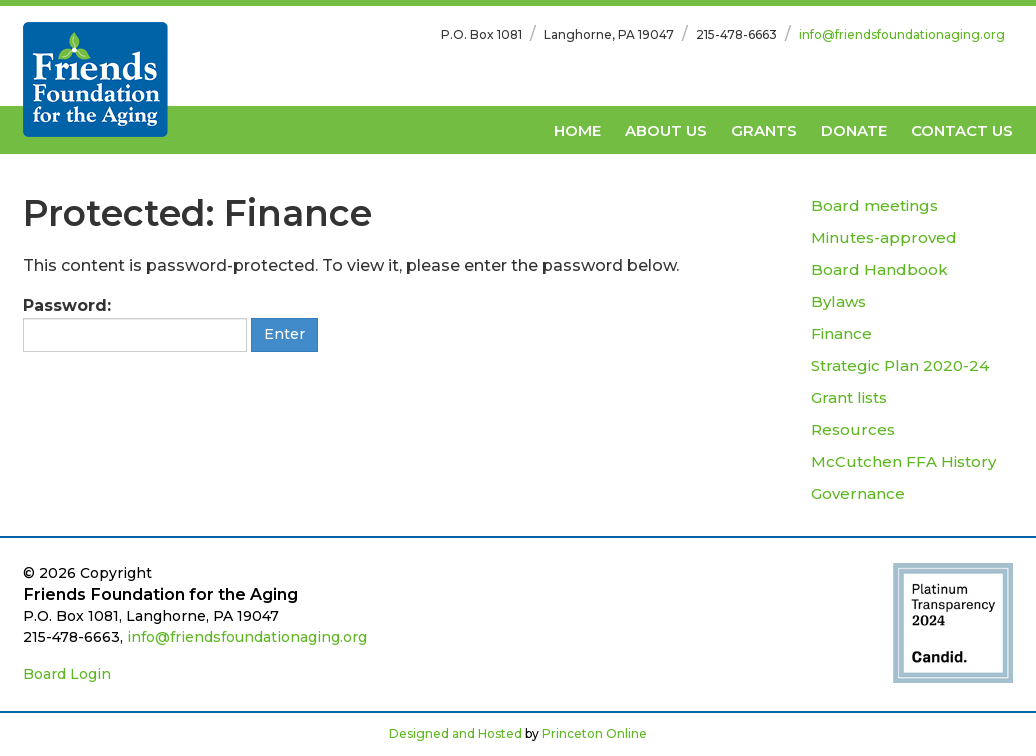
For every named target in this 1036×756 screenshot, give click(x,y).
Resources (853, 429)
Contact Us (962, 130)
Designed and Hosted (455, 733)
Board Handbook (879, 269)
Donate (854, 130)
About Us (666, 130)
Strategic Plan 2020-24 (900, 365)
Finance (841, 333)
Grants (764, 130)
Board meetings (874, 205)
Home (577, 130)
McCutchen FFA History (903, 461)
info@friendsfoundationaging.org (902, 34)
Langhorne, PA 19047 (609, 34)
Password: (135, 324)
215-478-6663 (736, 34)
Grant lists (849, 397)
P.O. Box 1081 (481, 34)
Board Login (67, 674)
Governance (858, 493)
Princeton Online (594, 733)
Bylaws (838, 301)
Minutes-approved (884, 237)
